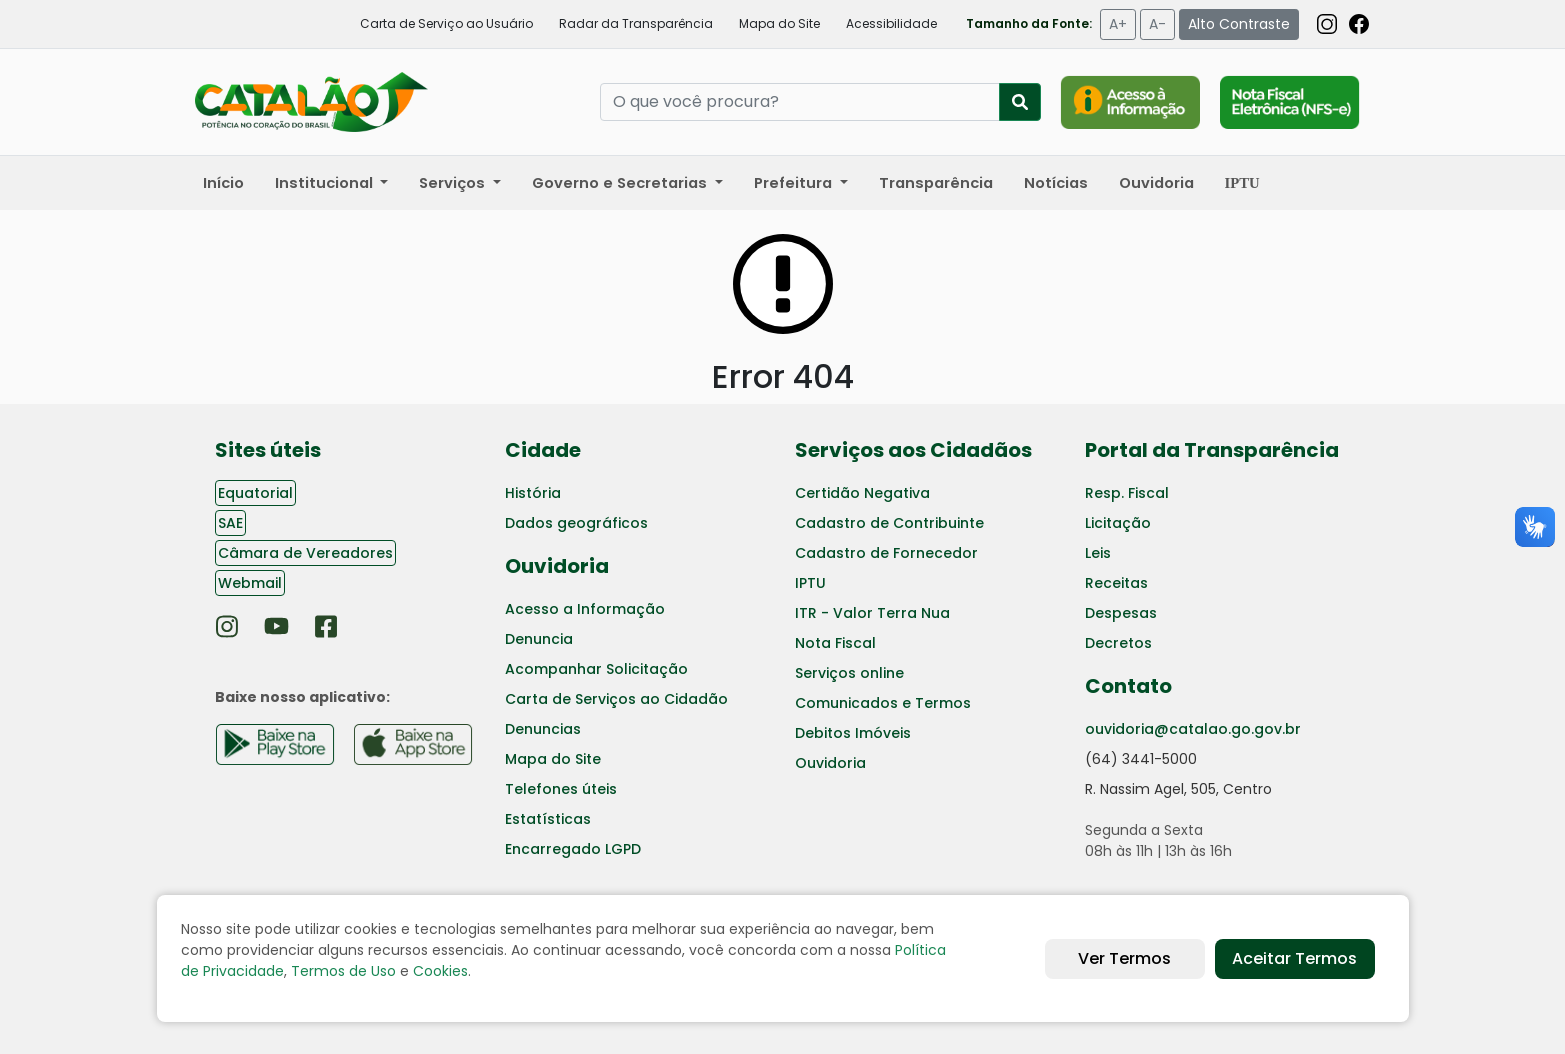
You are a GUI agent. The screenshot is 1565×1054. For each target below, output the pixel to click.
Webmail (250, 583)
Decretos (1118, 643)
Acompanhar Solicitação (596, 669)
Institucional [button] (326, 183)
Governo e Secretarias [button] (621, 183)
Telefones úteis (561, 789)
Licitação (1118, 523)
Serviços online (849, 673)
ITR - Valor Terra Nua (872, 613)
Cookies (440, 971)
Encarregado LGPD (573, 849)
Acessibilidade (891, 23)
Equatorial (255, 493)
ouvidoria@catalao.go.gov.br (1193, 729)
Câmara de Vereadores (305, 553)
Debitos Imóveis (853, 733)
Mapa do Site (779, 23)
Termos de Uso (343, 971)
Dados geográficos (576, 523)
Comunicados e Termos (883, 703)
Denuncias (543, 729)
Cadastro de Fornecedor (886, 553)
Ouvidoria (1156, 183)
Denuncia (539, 639)
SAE (230, 523)
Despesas (1121, 613)
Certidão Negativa (862, 493)
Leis (1098, 553)
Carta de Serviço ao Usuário (446, 23)
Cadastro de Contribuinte (889, 523)
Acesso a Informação (585, 609)
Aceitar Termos (1294, 958)
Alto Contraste (1239, 24)
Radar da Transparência (636, 23)
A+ (1118, 24)
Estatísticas (548, 819)
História (533, 493)
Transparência (936, 183)
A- (1157, 24)
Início (223, 183)
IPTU (810, 583)
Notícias (1056, 183)
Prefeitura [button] (795, 183)
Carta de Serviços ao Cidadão (616, 699)
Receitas (1116, 583)
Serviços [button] (454, 183)
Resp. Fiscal (1127, 493)
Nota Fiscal (835, 643)
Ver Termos (1124, 958)
